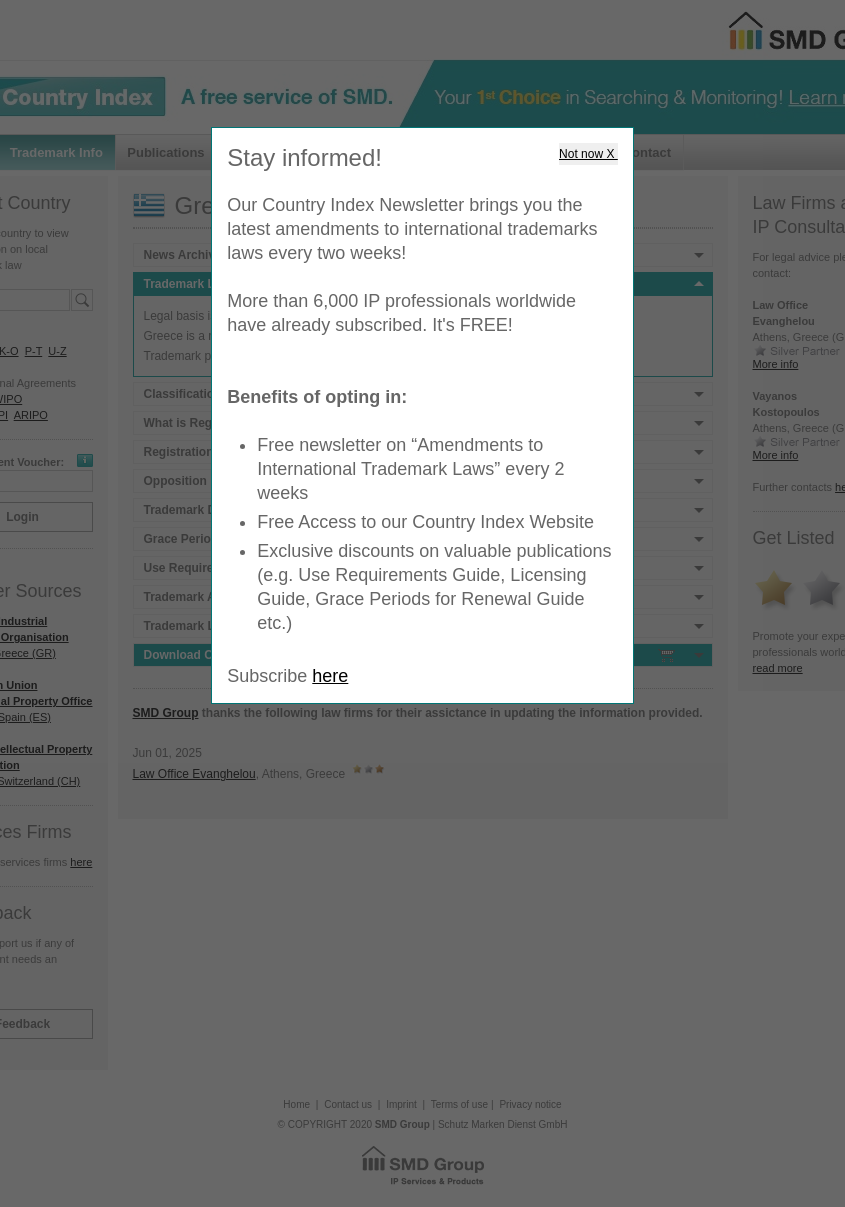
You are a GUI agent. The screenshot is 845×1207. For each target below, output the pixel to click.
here (330, 676)
